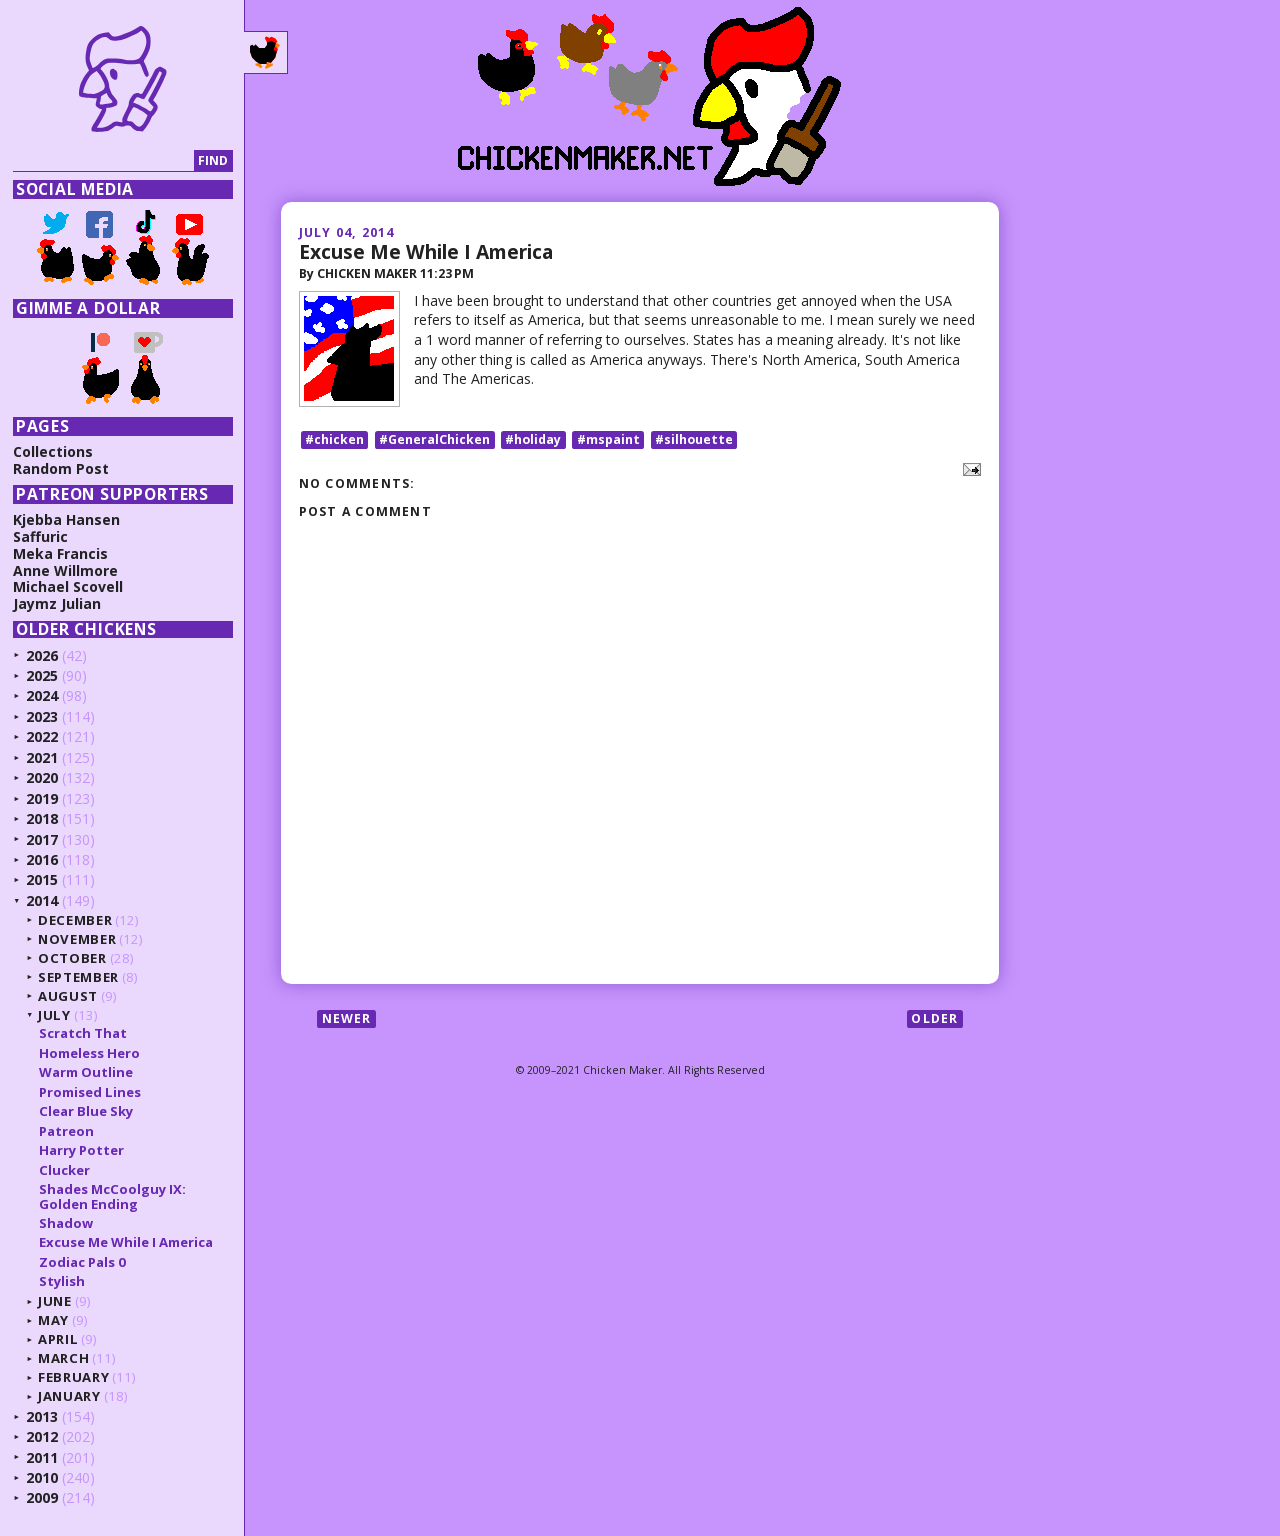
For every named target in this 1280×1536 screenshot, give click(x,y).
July (54, 1015)
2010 (42, 1477)
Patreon (66, 1131)
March (63, 1358)
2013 (42, 1416)
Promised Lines (90, 1092)
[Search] (103, 161)
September (78, 977)
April (58, 1339)
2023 (42, 716)
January (69, 1396)
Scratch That (83, 1033)
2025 (42, 675)
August (68, 996)
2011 (42, 1457)
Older (934, 1018)
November (77, 939)
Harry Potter (81, 1150)
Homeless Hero (89, 1053)
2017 (42, 839)
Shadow (66, 1223)
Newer (347, 1018)
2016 (42, 859)
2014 (42, 900)
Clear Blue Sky (86, 1111)
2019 (42, 798)
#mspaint (608, 439)
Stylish (62, 1281)
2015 (42, 879)
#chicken (334, 439)
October (72, 958)
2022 (42, 736)
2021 (42, 757)
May (53, 1320)
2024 (42, 695)
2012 (42, 1436)
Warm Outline (86, 1072)
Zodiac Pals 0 (82, 1262)
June (55, 1301)
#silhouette (694, 439)
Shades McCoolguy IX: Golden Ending (112, 1196)
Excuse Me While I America (426, 251)
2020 (42, 777)
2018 (42, 818)
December (75, 920)
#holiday (533, 439)
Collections (53, 451)
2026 (42, 655)
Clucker (64, 1170)
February (73, 1377)
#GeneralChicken (434, 439)
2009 (42, 1497)
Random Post (61, 468)
